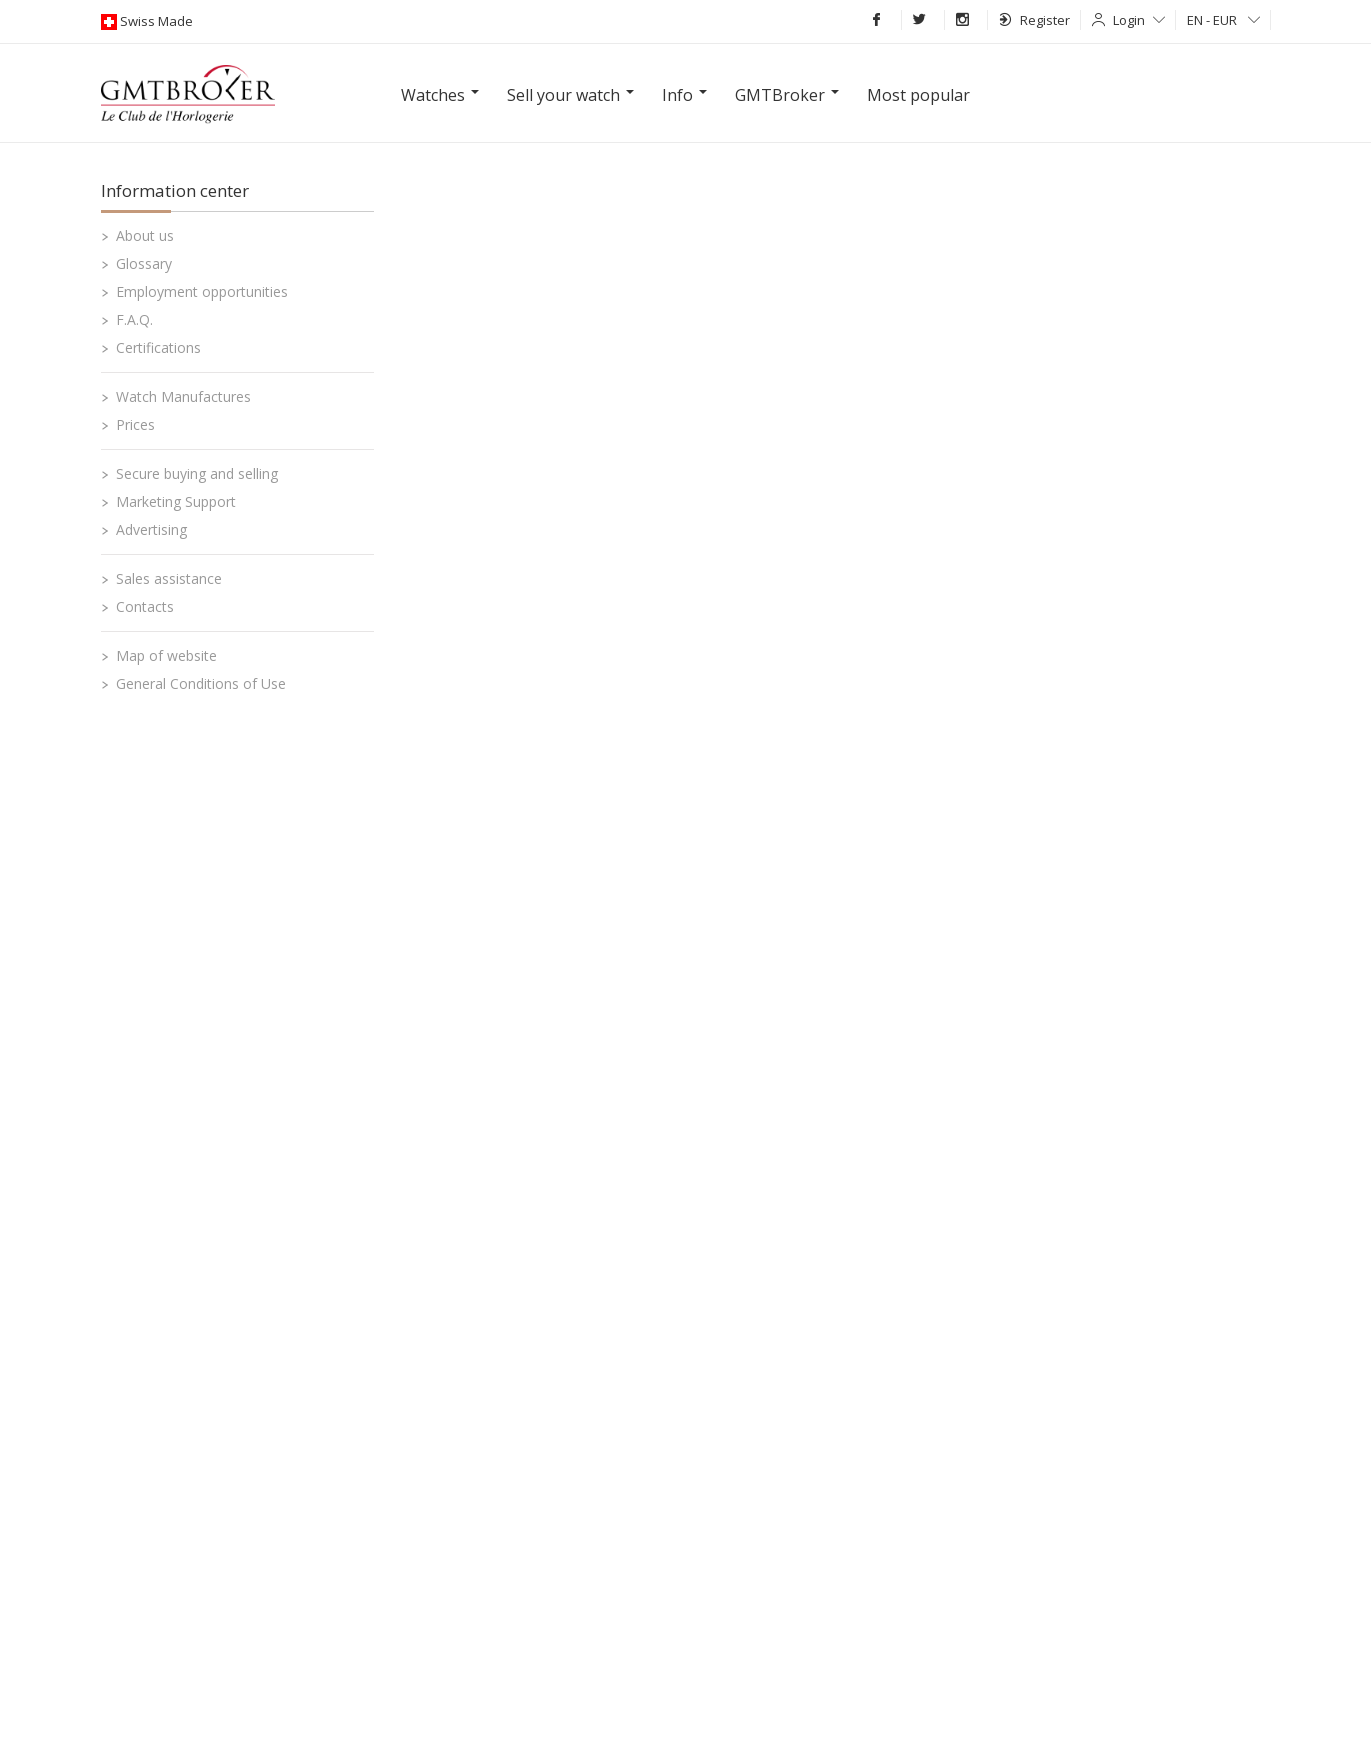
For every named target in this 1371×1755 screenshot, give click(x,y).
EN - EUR (1223, 20)
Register (1034, 20)
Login (1139, 20)
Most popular (918, 95)
